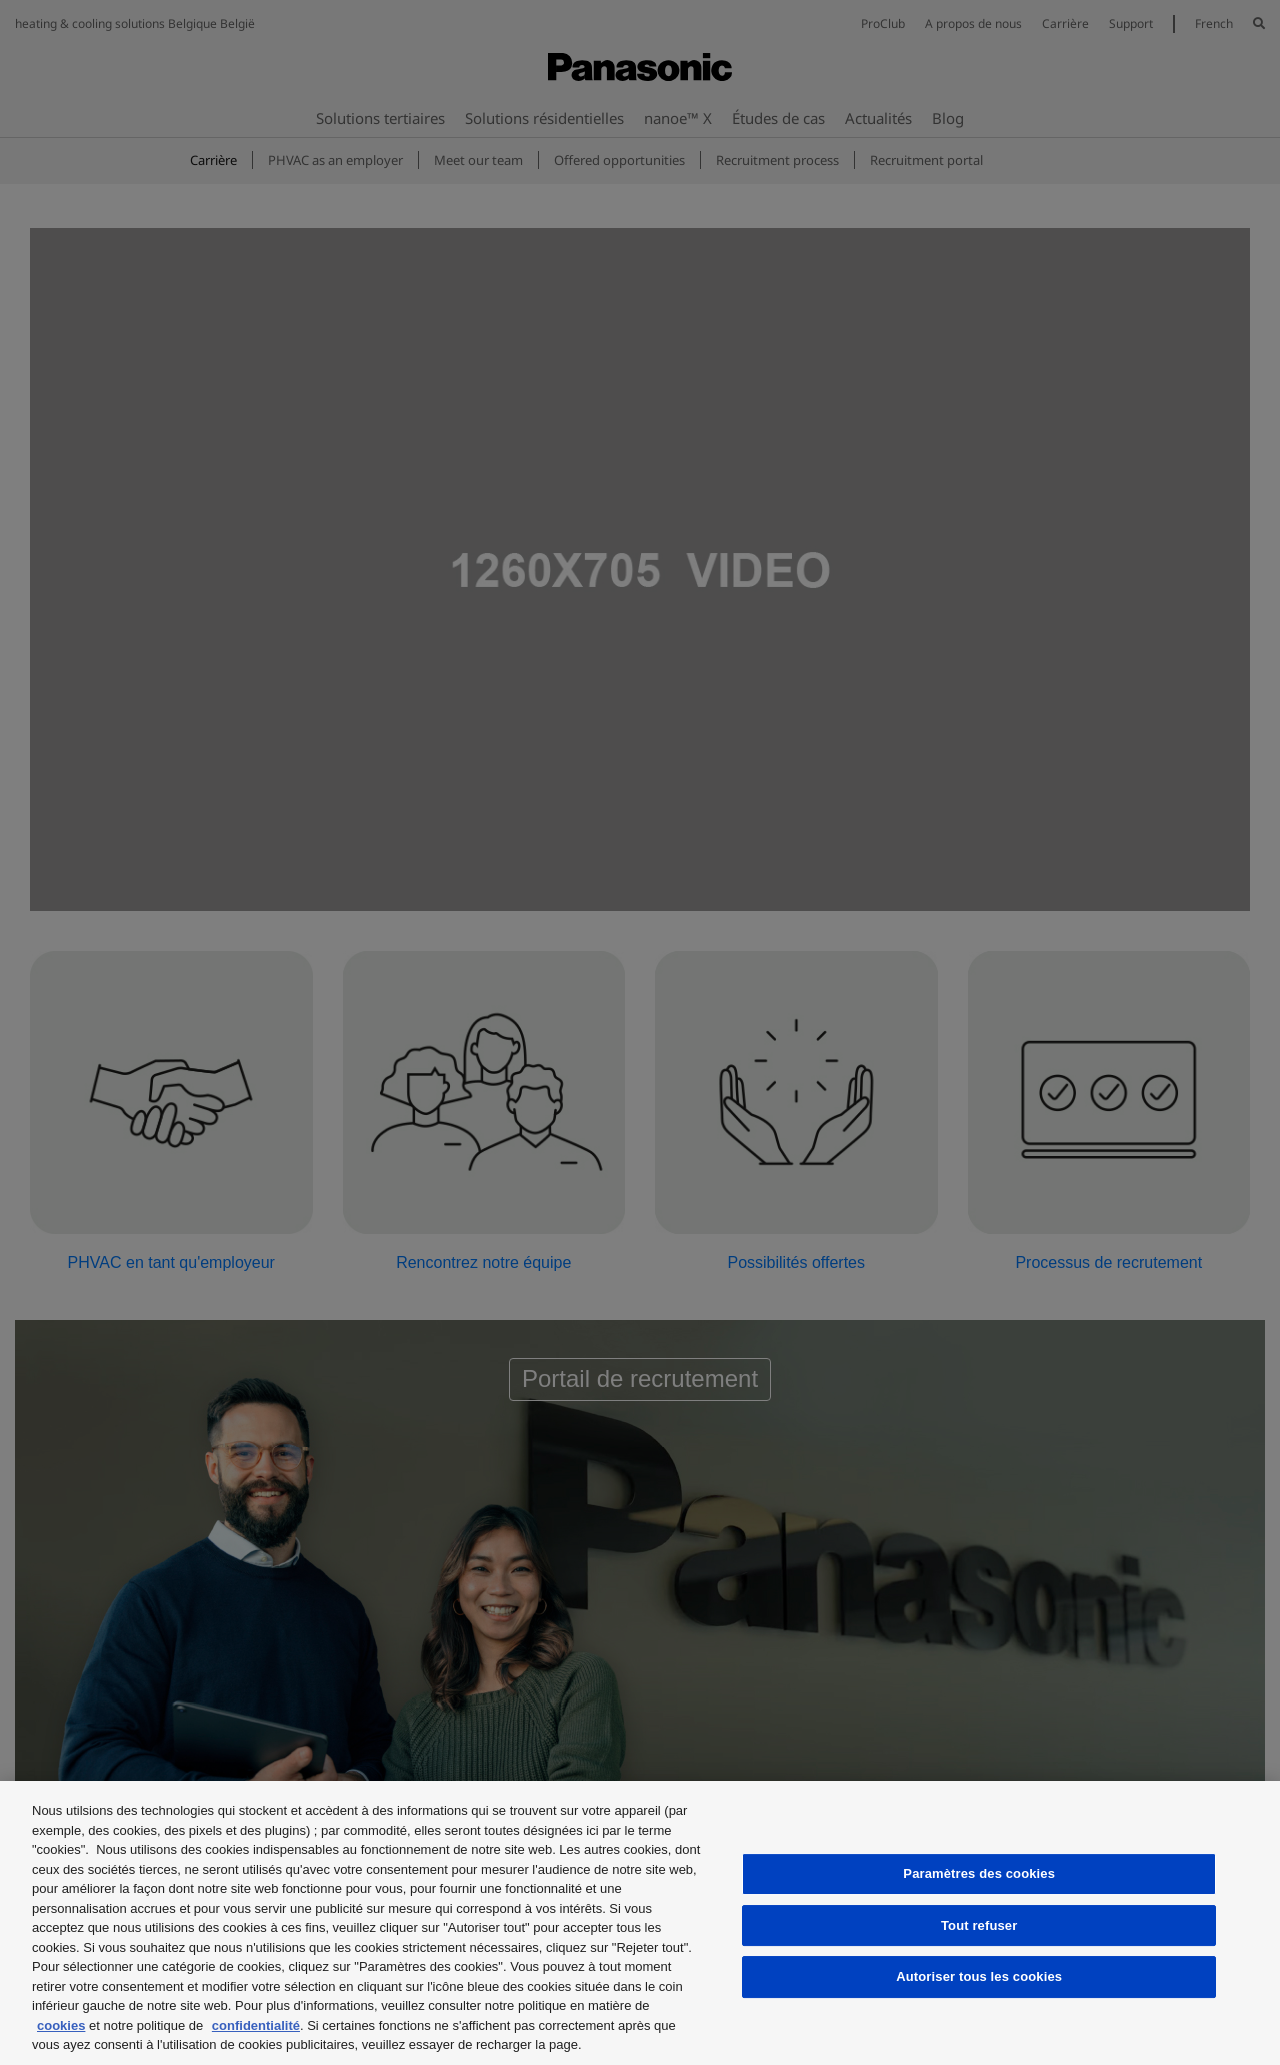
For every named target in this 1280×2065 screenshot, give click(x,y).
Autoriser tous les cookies (979, 1976)
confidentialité (256, 2025)
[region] (640, 1923)
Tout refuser (979, 1925)
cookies (61, 2025)
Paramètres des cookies (979, 1873)
